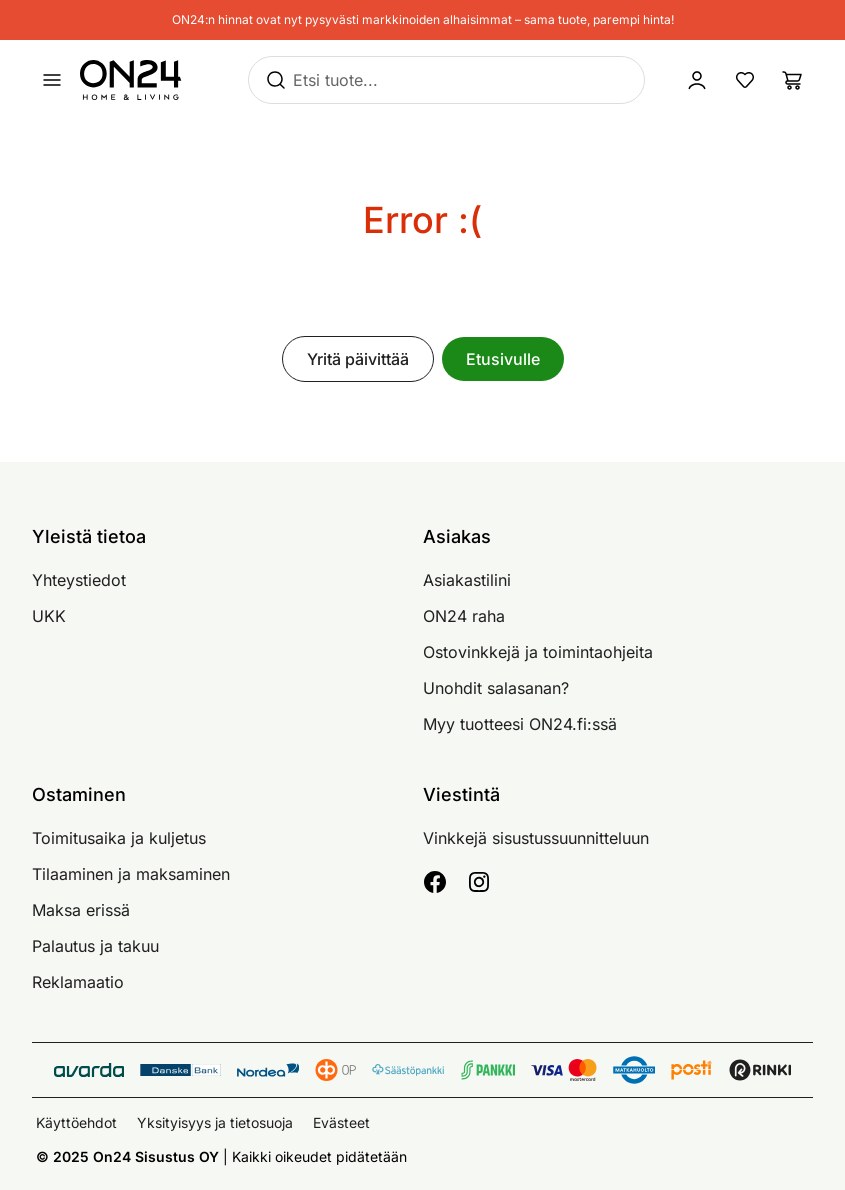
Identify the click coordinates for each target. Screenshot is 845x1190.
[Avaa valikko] (52, 80)
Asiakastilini (467, 580)
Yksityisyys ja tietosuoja (215, 1122)
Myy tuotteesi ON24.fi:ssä (520, 724)
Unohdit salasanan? (496, 688)
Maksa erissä (81, 910)
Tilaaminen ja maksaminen (131, 874)
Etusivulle (503, 359)
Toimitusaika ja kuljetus (119, 838)
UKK (49, 616)
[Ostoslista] (793, 80)
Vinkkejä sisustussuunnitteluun (536, 838)
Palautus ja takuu (95, 946)
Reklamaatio (78, 982)
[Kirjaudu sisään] (697, 80)
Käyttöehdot (76, 1122)
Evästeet (341, 1122)
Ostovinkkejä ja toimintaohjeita (538, 652)
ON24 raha (464, 616)
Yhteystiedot (79, 580)
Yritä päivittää (358, 359)
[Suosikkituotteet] (745, 80)
